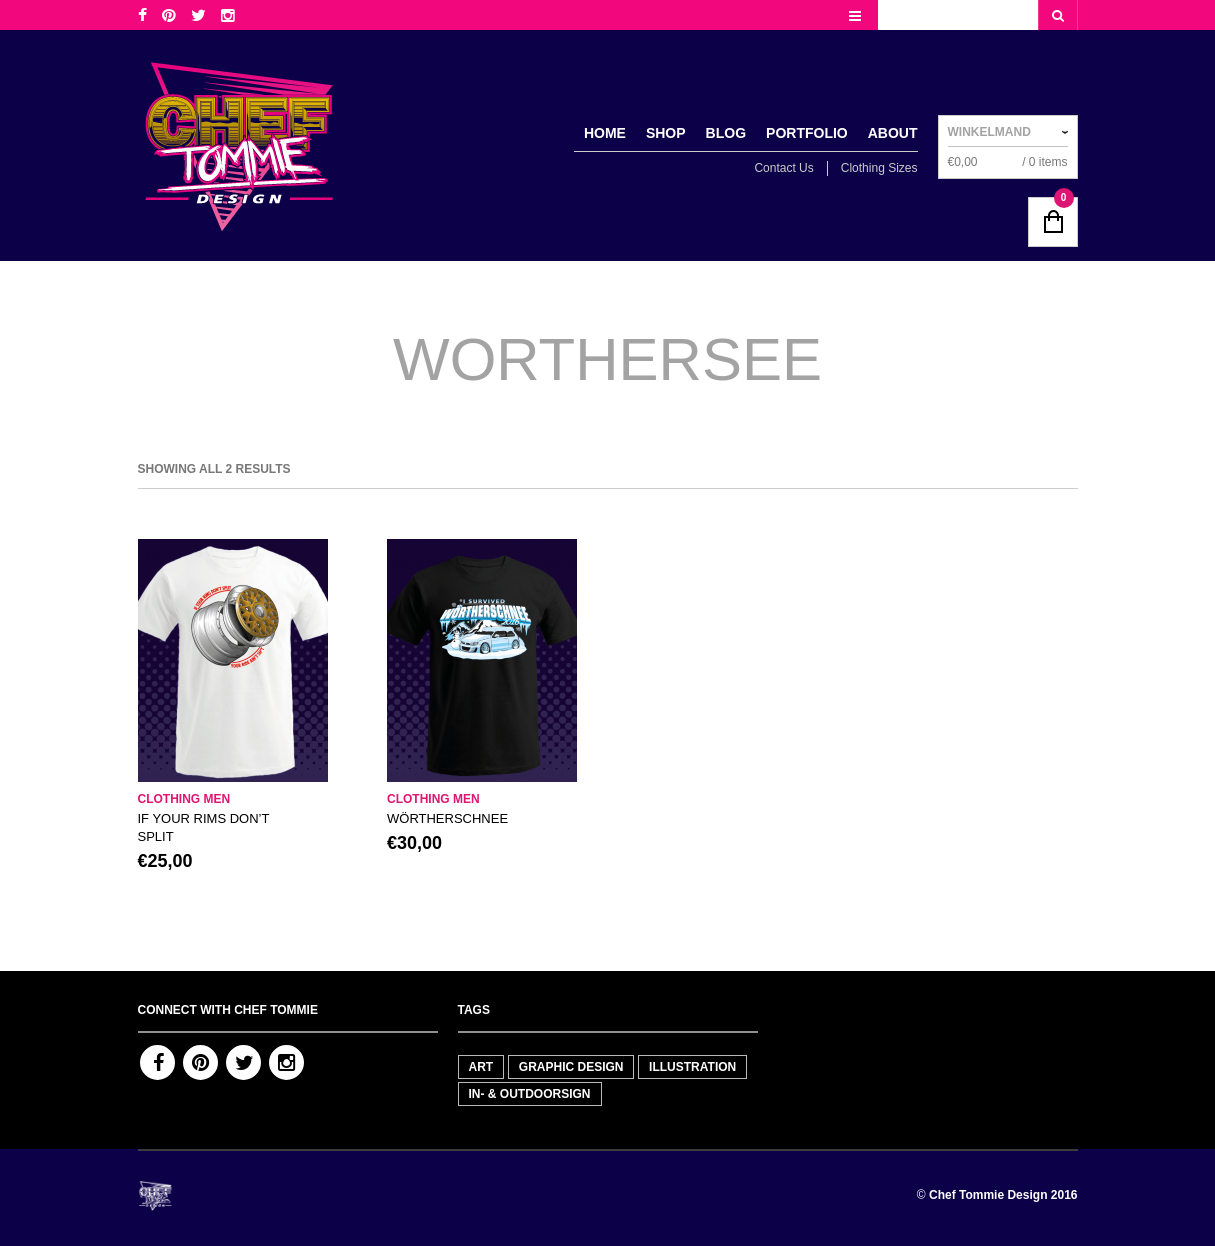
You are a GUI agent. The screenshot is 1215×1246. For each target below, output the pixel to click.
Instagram (286, 1062)
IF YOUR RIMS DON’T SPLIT (204, 827)
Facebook (157, 1062)
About (893, 133)
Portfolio (807, 133)
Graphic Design (571, 1067)
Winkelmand (989, 132)
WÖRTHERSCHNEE (447, 818)
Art (481, 1067)
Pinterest (200, 1062)
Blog (726, 133)
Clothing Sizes (879, 168)
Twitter (243, 1062)
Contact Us (783, 168)
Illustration (692, 1067)
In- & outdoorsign (530, 1094)
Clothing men (184, 799)
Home (605, 133)
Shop (666, 133)
